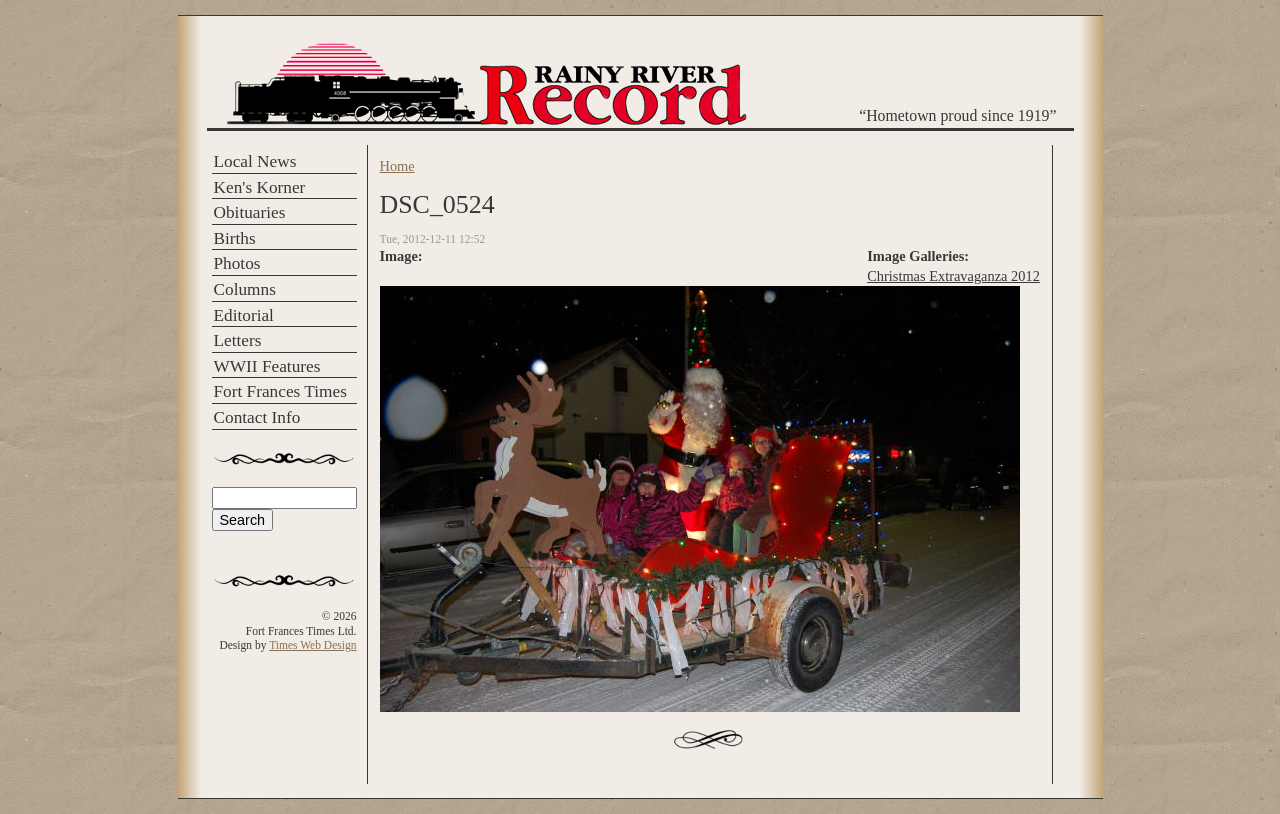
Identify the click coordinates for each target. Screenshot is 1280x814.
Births (235, 238)
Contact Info (257, 417)
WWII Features (267, 366)
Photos (237, 263)
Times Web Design (312, 645)
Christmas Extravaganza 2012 (953, 276)
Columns (245, 289)
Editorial (244, 315)
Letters (238, 340)
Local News (255, 161)
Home (397, 166)
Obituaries (250, 212)
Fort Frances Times (280, 391)
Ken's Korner (260, 187)
